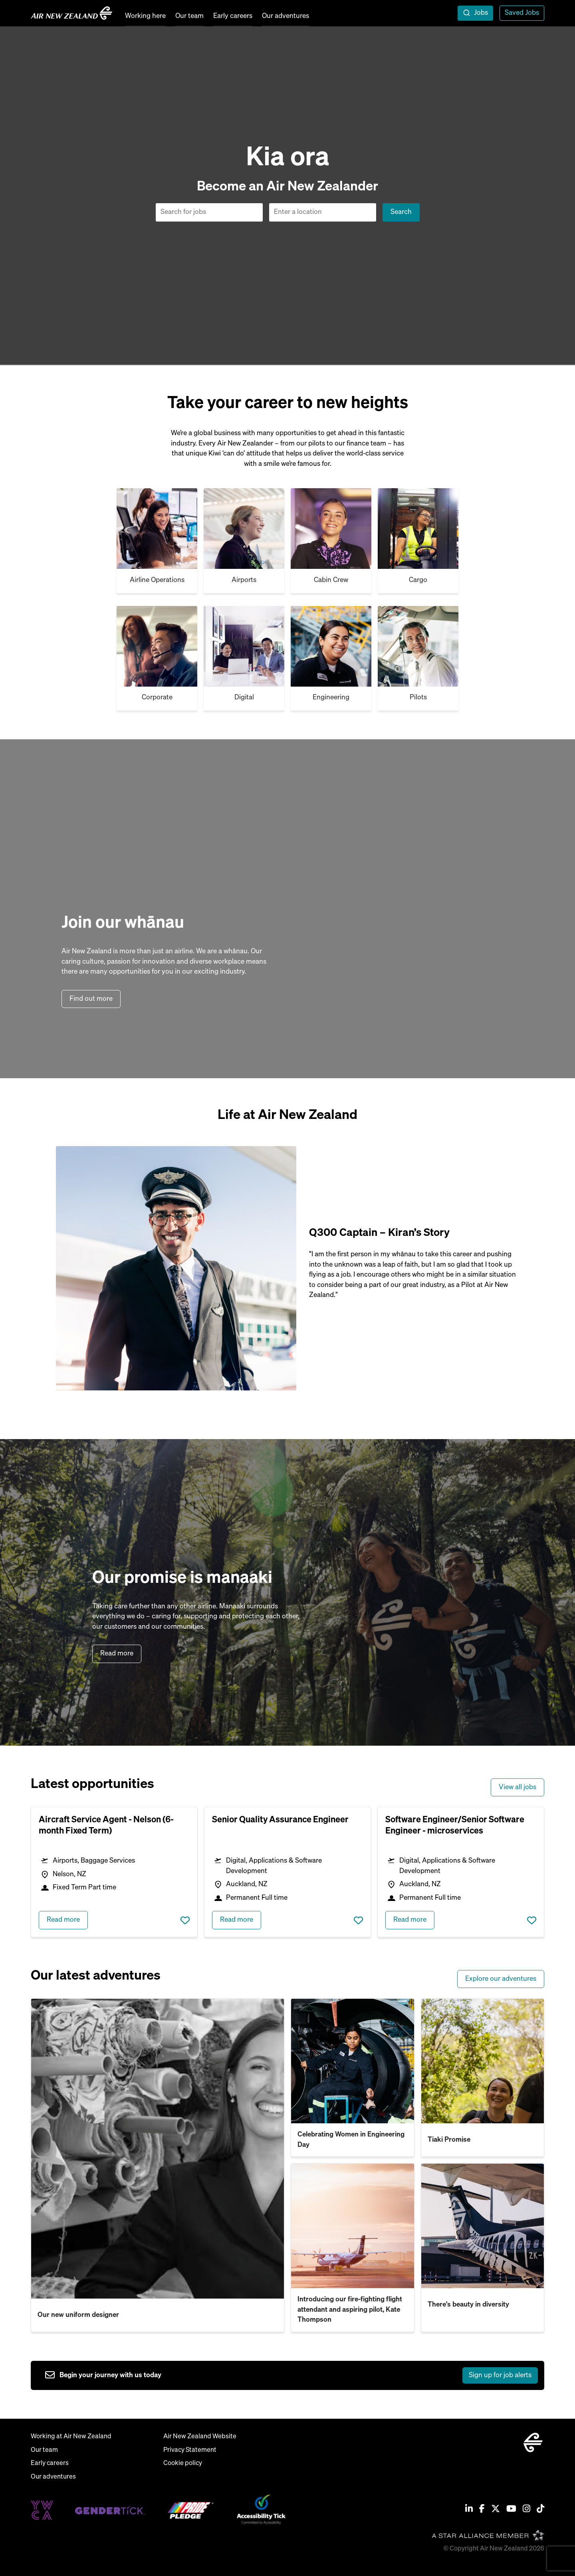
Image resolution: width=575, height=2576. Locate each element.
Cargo (418, 580)
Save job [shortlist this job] (185, 1920)
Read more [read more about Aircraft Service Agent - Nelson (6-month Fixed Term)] (63, 1920)
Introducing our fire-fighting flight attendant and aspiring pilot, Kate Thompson (349, 2309)
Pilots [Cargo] (418, 697)
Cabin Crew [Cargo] (331, 580)
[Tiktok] (540, 2509)
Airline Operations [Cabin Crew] (157, 580)
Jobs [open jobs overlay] (481, 13)
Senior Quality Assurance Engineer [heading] (280, 1820)
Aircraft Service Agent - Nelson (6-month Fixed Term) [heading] (106, 1825)
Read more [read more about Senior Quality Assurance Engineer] (236, 1920)
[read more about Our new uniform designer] (157, 2149)
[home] (71, 13)
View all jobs (517, 1787)
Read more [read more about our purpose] (116, 1653)
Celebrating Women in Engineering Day (350, 2139)
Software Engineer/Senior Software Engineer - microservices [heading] (454, 1825)
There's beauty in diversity (468, 2304)
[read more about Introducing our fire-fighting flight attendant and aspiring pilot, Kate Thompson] (352, 2226)
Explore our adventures (500, 1979)
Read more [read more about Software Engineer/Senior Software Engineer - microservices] (409, 1920)
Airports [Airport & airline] (244, 580)
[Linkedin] (469, 2509)
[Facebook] (482, 2509)
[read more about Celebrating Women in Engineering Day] (352, 2061)
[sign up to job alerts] (291, 2375)
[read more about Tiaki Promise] (482, 2061)
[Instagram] (526, 2509)
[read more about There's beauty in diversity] (482, 2226)
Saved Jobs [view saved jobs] (522, 13)
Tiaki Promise (449, 2139)
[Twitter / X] (495, 2509)
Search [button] (401, 212)
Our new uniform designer (78, 2315)
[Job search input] (209, 212)
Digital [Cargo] (244, 697)
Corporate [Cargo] (157, 697)
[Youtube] (511, 2509)
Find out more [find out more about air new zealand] (91, 998)
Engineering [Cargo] (331, 697)
